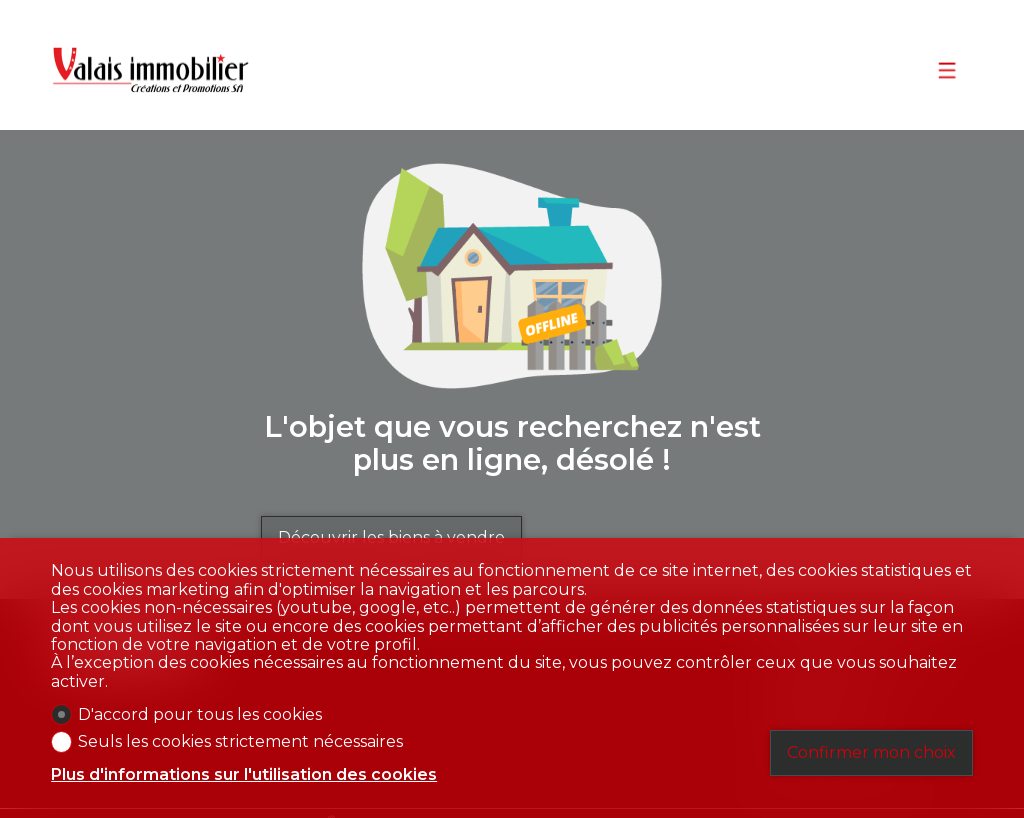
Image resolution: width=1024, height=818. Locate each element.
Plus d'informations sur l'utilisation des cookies (244, 775)
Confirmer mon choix (871, 752)
